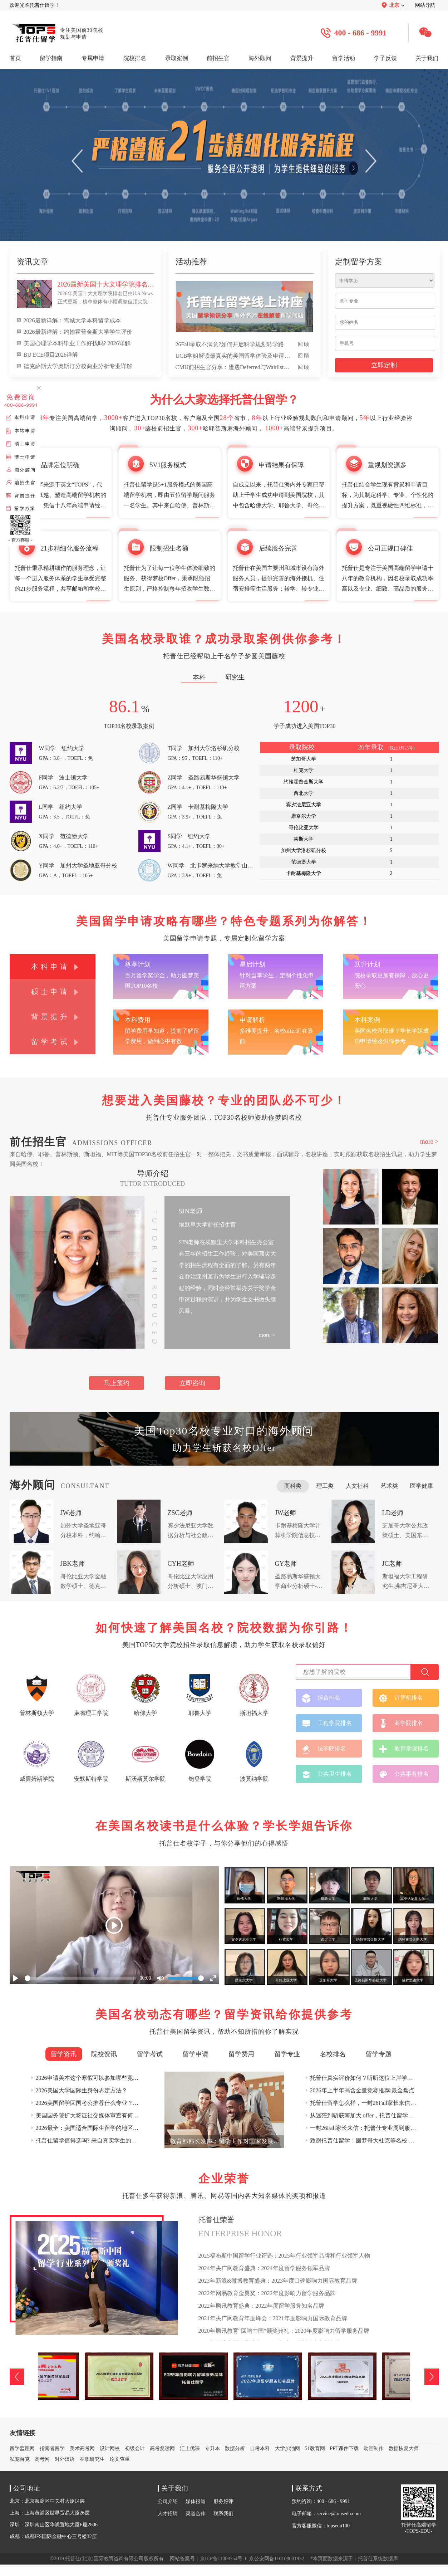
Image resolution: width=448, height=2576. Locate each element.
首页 (15, 58)
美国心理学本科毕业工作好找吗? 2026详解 (77, 343)
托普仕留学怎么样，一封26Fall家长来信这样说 (369, 2103)
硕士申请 (50, 992)
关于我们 (426, 58)
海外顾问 (259, 58)
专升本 (212, 2448)
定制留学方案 (358, 261)
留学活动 (343, 58)
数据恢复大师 (404, 2448)
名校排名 (333, 2054)
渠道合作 (196, 2513)
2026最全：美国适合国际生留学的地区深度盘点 (96, 2128)
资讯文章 (32, 261)
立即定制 (384, 365)
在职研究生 (92, 2459)
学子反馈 (385, 58)
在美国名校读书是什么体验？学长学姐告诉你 (224, 1825)
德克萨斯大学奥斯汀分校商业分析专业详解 (78, 366)
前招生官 (218, 58)
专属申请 (93, 58)
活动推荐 (191, 261)
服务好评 (223, 2501)
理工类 (325, 1486)
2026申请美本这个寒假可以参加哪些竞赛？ (90, 2078)
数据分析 (235, 2448)
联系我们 (223, 2513)
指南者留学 (52, 2448)
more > (429, 1141)
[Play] (114, 1925)
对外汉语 (65, 2459)
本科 (199, 677)
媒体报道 (196, 2501)
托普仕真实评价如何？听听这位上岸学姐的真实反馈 (376, 2078)
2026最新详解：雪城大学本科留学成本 (72, 320)
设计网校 (110, 2448)
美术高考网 (82, 2448)
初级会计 (135, 2448)
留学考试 (50, 1042)
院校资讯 (104, 2054)
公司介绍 (168, 2501)
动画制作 (374, 2448)
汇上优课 (190, 2448)
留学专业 (287, 2054)
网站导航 (425, 5)
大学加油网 (287, 2448)
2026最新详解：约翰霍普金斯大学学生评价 (78, 332)
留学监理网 (22, 2448)
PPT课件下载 (344, 2448)
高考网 (42, 2459)
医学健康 (421, 1486)
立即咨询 (192, 1383)
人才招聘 (168, 2513)
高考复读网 (162, 2448)
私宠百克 (20, 2459)
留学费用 (241, 2054)
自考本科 (260, 2448)
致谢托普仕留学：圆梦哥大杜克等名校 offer (365, 2140)
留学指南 (51, 58)
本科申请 (50, 967)
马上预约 (116, 1383)
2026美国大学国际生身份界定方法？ (81, 2090)
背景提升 (301, 58)
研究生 (235, 677)
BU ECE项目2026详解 (51, 355)
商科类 (292, 1486)
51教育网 (315, 2448)
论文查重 (120, 2459)
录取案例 (176, 58)
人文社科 (357, 1486)
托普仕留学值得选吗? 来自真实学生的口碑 (89, 2140)
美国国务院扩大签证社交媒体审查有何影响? (91, 2115)
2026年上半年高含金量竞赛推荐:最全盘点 (362, 2090)
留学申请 (195, 2054)
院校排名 (134, 58)
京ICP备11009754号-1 (223, 2558)
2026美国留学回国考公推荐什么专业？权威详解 (96, 2103)
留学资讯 (64, 2054)
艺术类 (389, 1486)
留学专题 (379, 2054)
